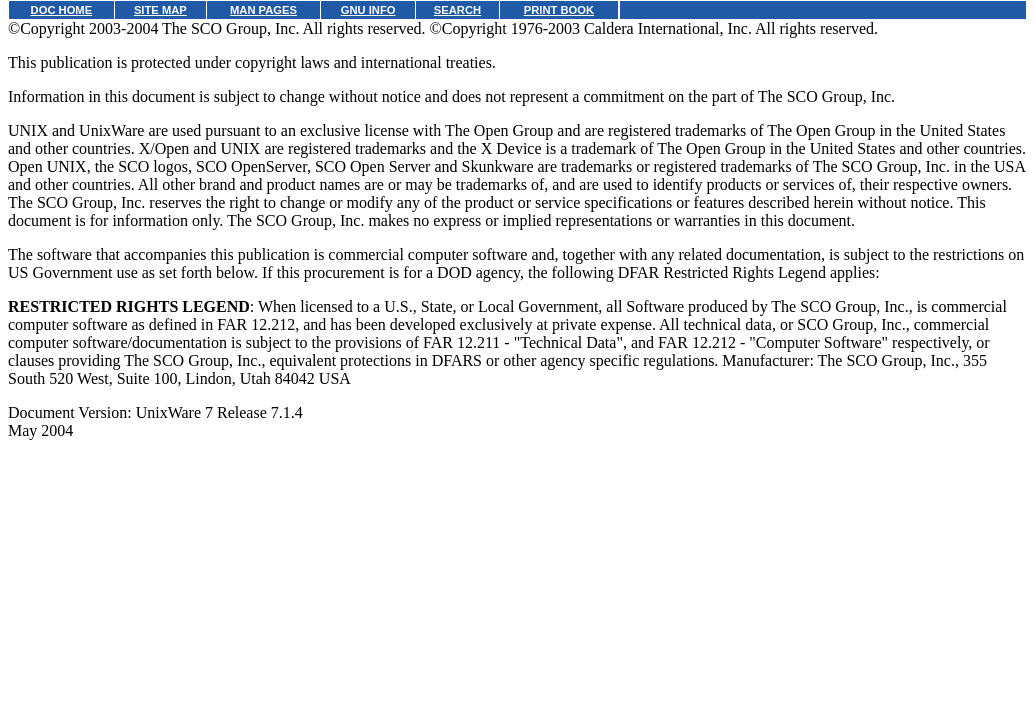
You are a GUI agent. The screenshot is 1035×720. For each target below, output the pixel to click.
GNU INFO (368, 10)
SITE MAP (160, 10)
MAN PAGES (263, 10)
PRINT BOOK (559, 10)
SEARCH (457, 10)
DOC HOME (62, 10)
